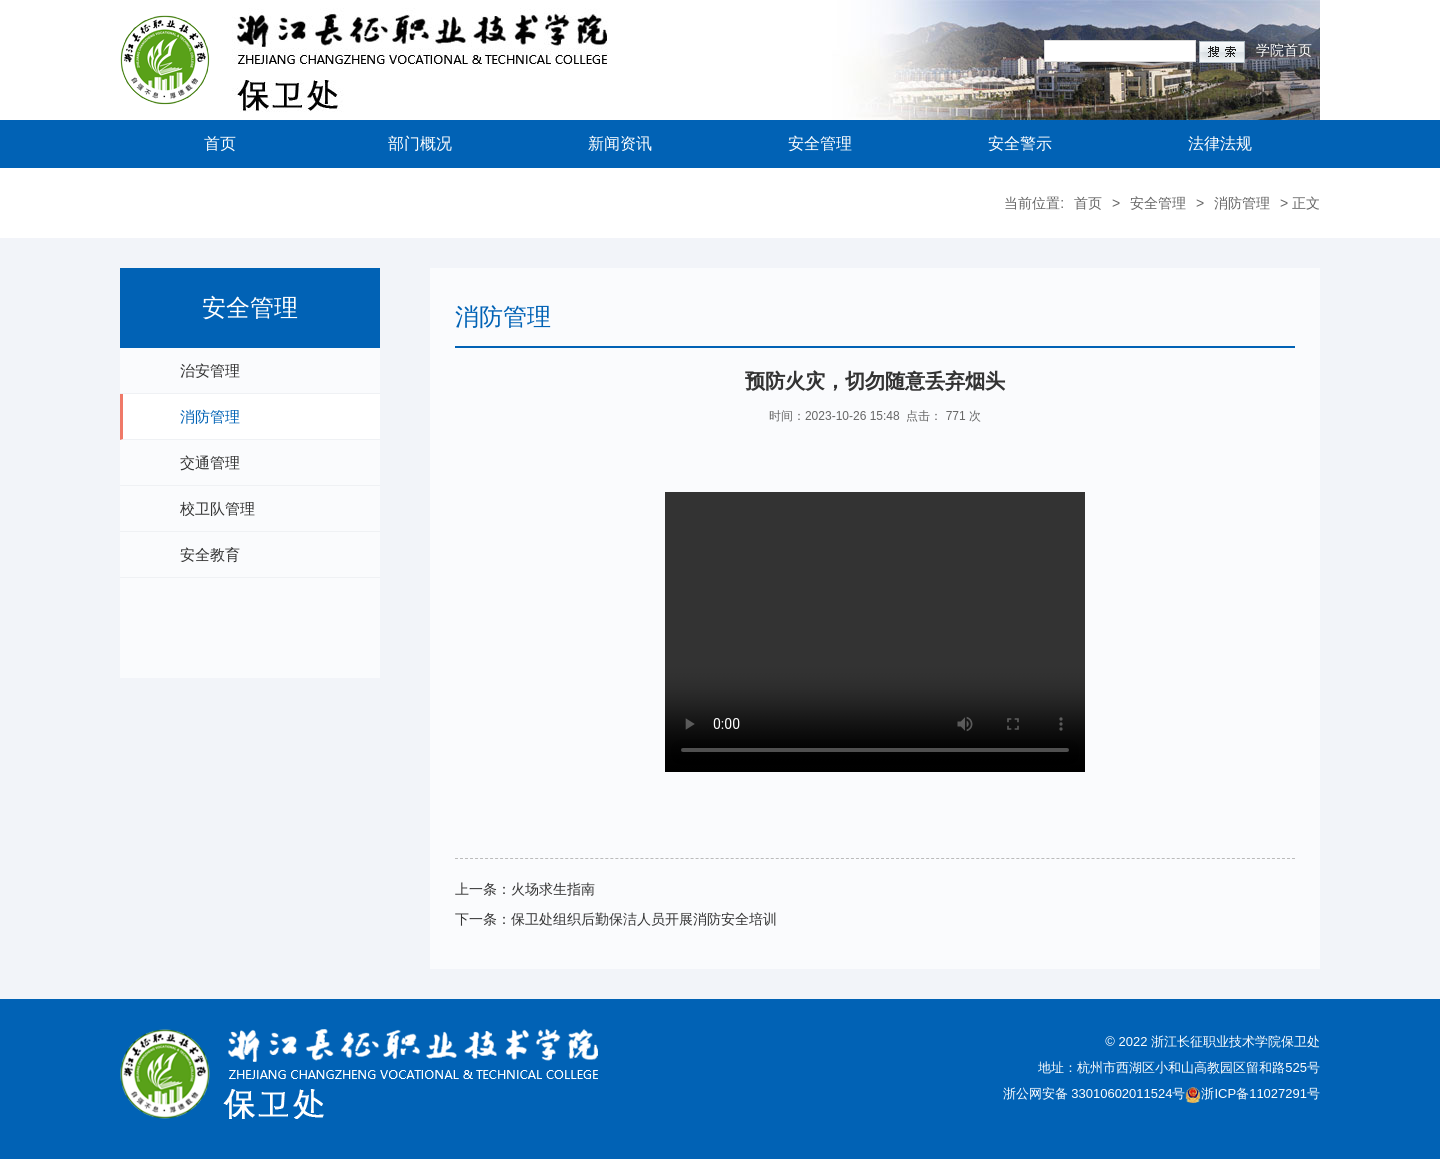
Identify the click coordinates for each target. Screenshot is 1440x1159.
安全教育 (210, 554)
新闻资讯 (620, 143)
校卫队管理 (217, 508)
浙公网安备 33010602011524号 (1102, 1093)
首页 (220, 143)
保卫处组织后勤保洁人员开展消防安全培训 (644, 919)
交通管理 (210, 462)
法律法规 (1220, 143)
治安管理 (210, 370)
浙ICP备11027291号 (1260, 1093)
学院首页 (1284, 50)
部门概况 (420, 143)
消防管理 (1242, 203)
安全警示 (1020, 143)
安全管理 (820, 143)
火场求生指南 (553, 889)
